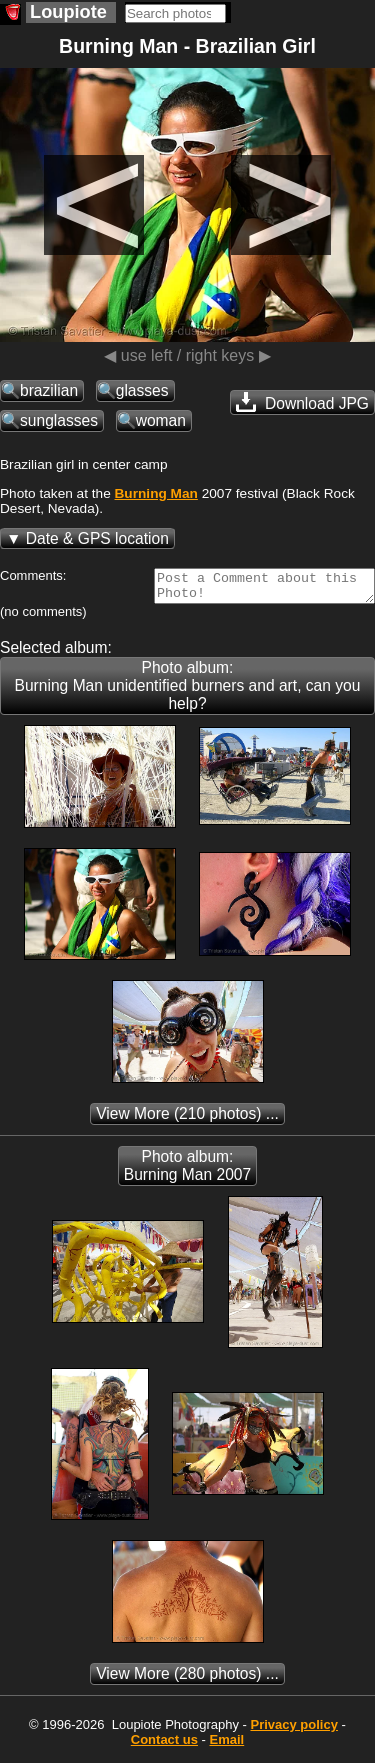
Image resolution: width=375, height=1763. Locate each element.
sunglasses (59, 420)
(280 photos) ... (187, 1679)
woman (161, 420)
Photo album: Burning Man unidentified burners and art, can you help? (188, 691)
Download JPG (302, 402)
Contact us (164, 1745)
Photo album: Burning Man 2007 (187, 1171)
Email (227, 1745)
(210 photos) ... (187, 1119)
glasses (142, 390)
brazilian (49, 390)
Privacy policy (293, 1730)
